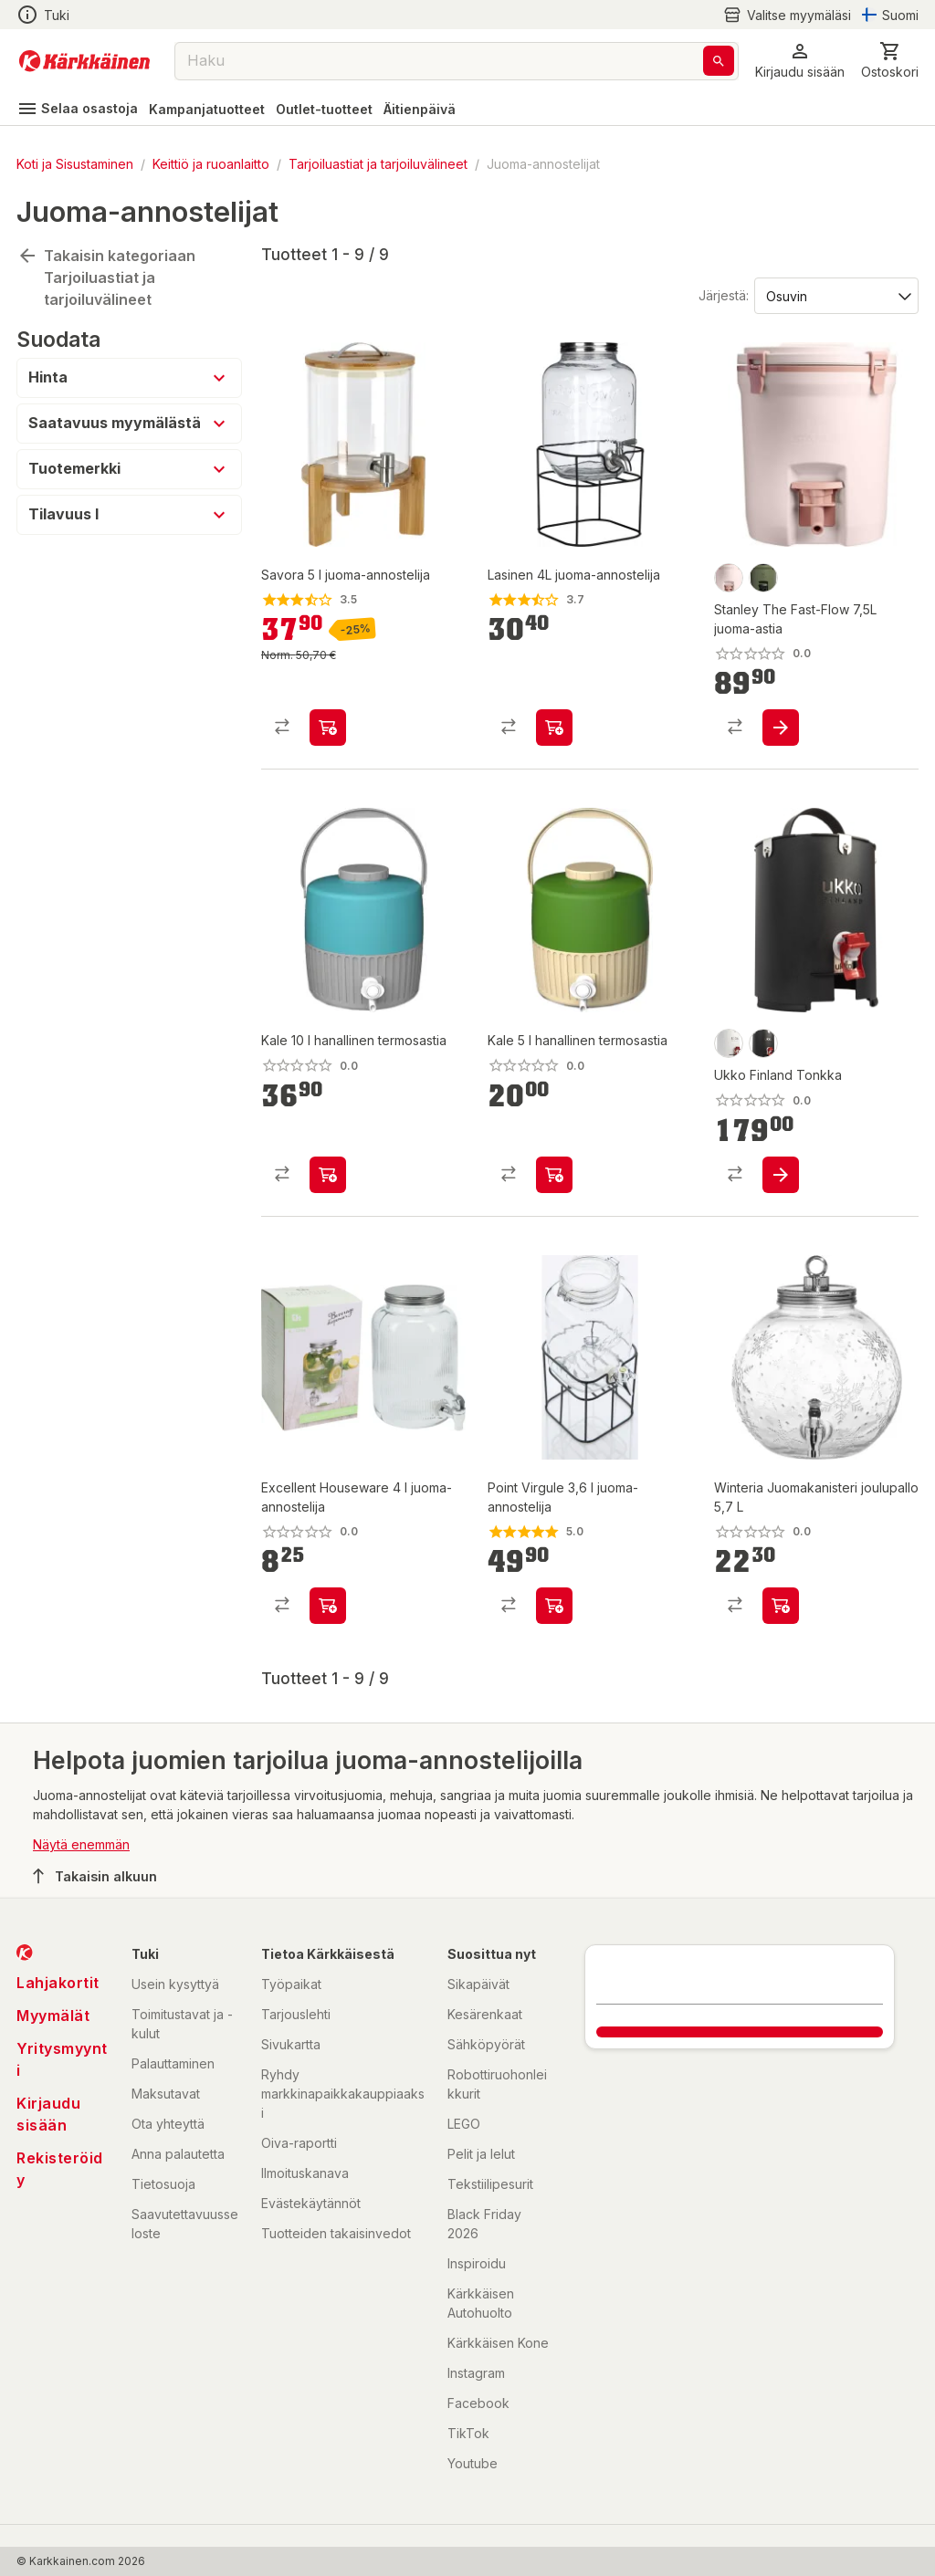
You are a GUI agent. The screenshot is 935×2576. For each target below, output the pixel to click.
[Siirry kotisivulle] (84, 61)
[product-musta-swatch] (763, 1043)
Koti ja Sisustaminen (74, 164)
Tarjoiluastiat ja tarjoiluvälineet (378, 164)
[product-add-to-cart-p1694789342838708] (554, 727)
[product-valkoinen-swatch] (728, 1043)
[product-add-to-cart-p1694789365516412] (780, 727)
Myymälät (52, 2015)
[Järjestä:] (835, 294)
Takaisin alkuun (95, 1876)
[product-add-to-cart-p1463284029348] (554, 1605)
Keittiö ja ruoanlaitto (210, 164)
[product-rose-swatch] (728, 577)
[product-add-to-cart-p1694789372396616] (328, 1605)
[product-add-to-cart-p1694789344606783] (780, 1605)
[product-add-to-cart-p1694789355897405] (328, 1175)
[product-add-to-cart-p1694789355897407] (554, 1175)
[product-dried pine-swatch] (763, 577)
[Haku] (718, 61)
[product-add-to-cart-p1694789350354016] (780, 1175)
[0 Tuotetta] (890, 60)
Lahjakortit (58, 1983)
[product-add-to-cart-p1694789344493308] (328, 727)
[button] (800, 61)
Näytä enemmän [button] (81, 1844)
